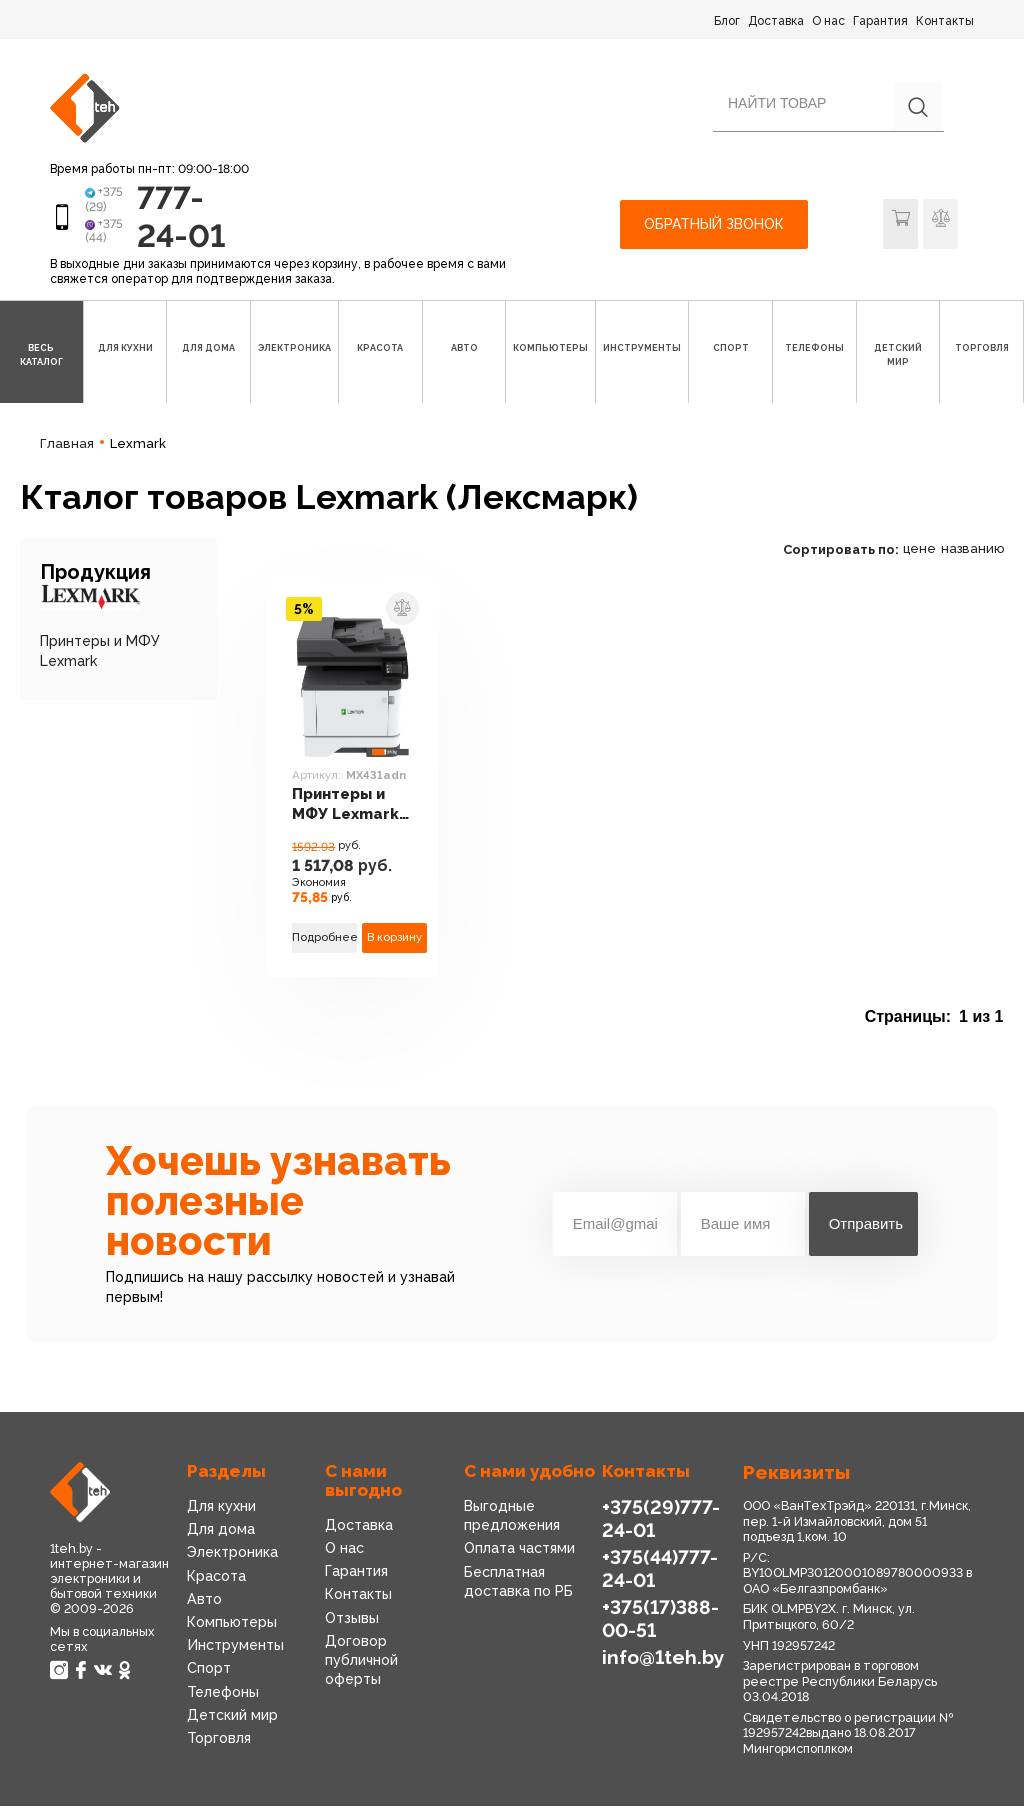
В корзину (394, 938)
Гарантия (880, 21)
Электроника (232, 1554)
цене (919, 549)
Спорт (209, 1669)
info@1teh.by (663, 1658)
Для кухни (221, 1507)
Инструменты (235, 1646)
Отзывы (352, 1619)
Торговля (219, 1739)
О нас (828, 21)
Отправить (866, 1225)
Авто (204, 1600)
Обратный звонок (714, 225)
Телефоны (223, 1693)
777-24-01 (182, 216)
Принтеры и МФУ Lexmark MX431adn (346, 807)
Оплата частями (519, 1550)
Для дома (221, 1530)
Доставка (776, 21)
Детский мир (232, 1716)
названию (972, 549)
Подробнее (324, 938)
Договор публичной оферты (361, 1661)
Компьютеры (232, 1623)
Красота (216, 1577)
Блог (727, 21)
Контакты (945, 21)
